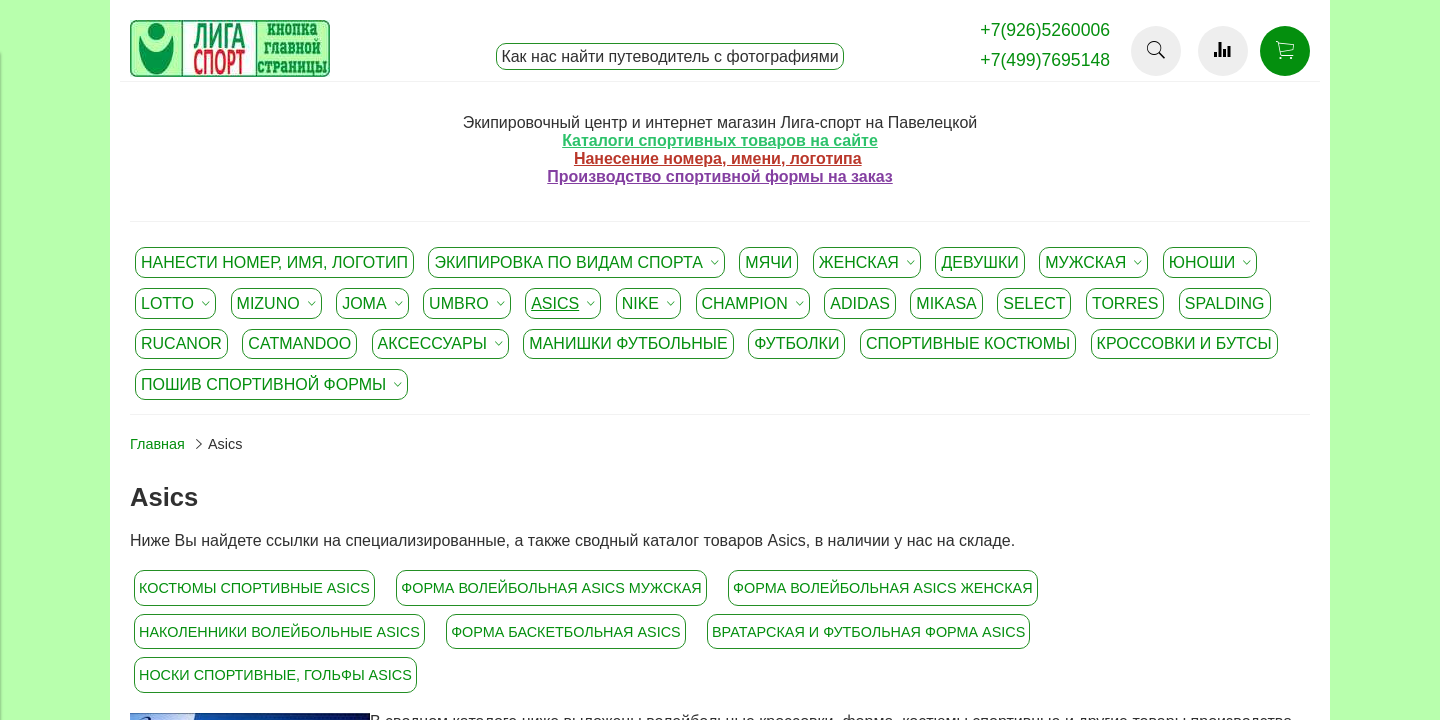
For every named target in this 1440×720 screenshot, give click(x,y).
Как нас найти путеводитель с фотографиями (669, 56)
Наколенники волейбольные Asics (279, 632)
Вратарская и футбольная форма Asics (868, 632)
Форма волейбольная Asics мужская (551, 588)
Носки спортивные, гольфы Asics (275, 675)
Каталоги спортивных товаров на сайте (720, 140)
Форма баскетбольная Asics (566, 632)
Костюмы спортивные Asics (254, 588)
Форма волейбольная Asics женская (883, 588)
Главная (157, 444)
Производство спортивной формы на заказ (719, 176)
